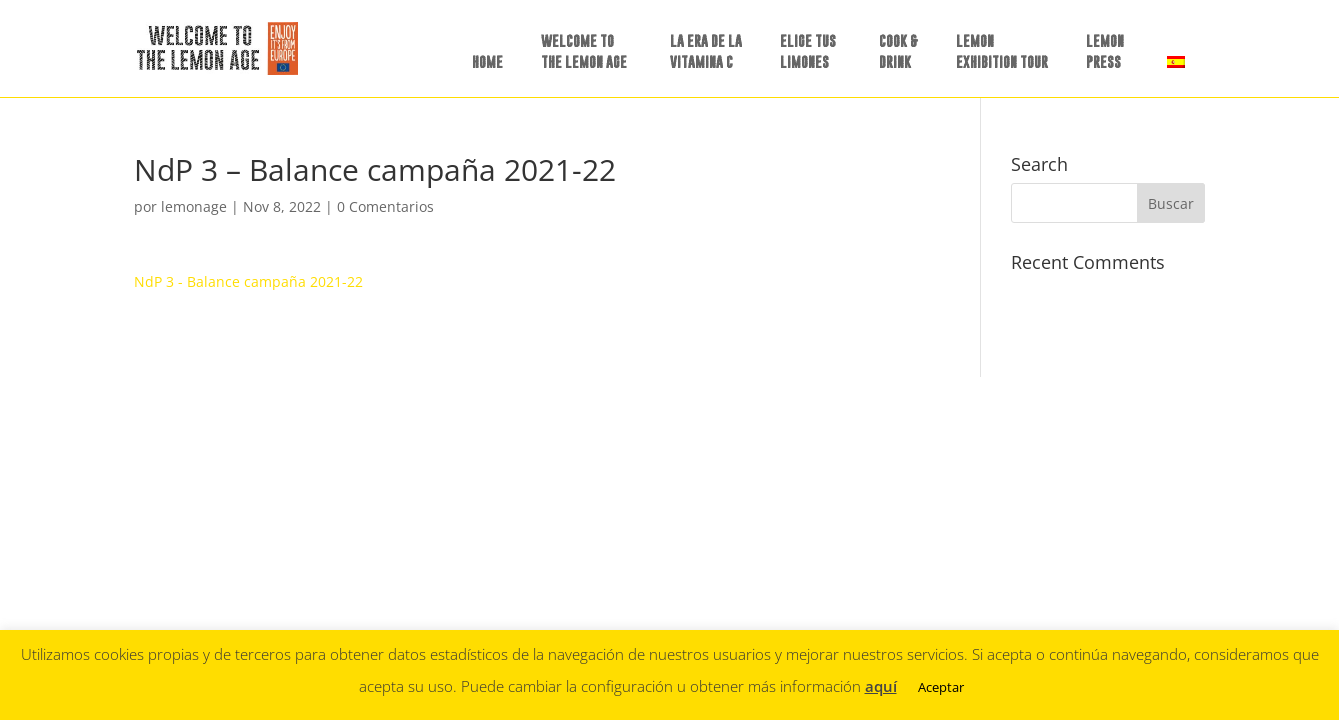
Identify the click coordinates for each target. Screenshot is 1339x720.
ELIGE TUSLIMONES (808, 51)
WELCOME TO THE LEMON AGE (584, 51)
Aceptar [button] (941, 687)
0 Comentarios (385, 206)
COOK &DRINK (898, 51)
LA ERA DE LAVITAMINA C (706, 51)
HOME (487, 61)
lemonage (194, 206)
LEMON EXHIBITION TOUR (1002, 51)
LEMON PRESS (1105, 51)
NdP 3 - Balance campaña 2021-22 (248, 281)
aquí (881, 686)
